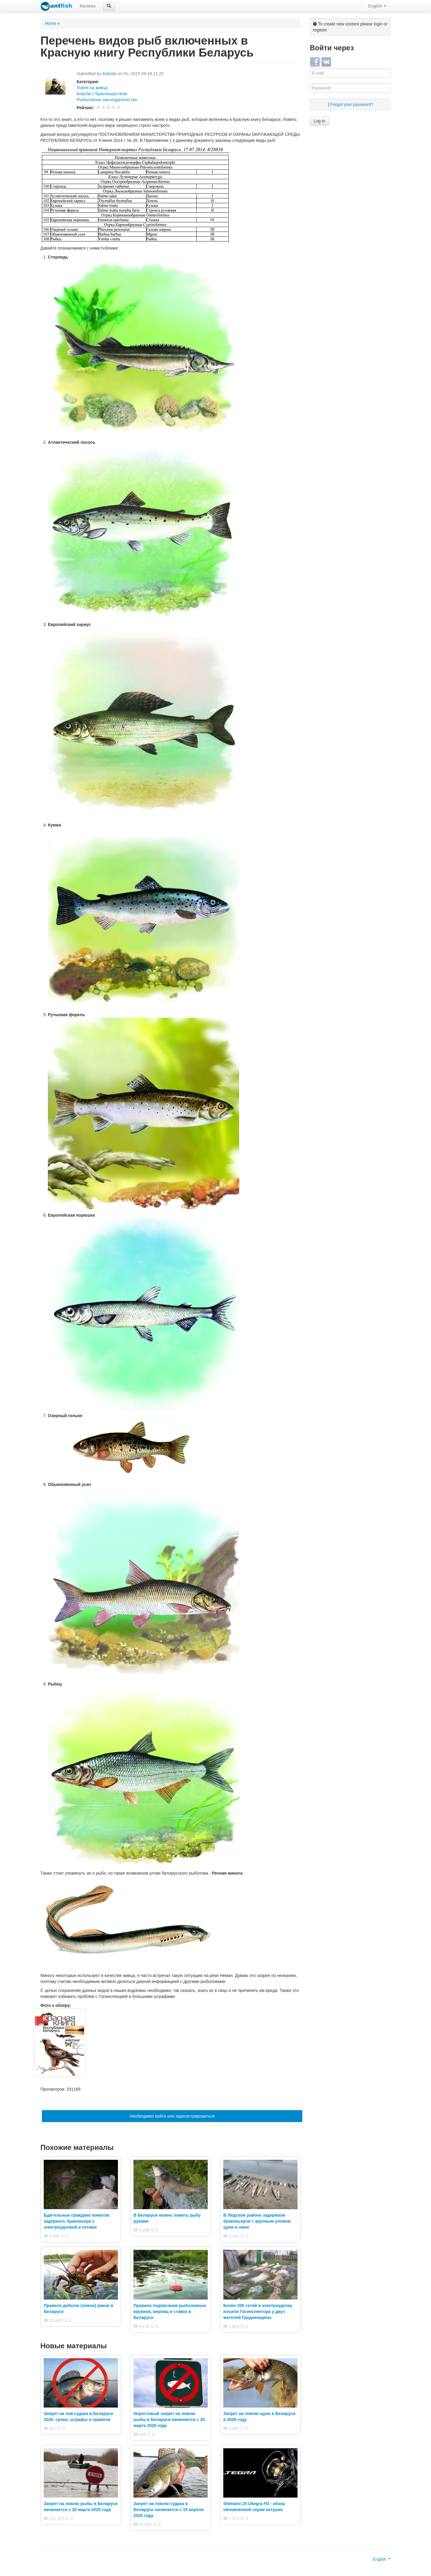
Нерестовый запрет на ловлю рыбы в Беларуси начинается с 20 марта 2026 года (169, 2419)
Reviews (87, 6)
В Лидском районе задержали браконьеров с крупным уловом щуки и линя (257, 2221)
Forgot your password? (351, 104)
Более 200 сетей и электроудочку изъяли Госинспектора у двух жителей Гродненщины (257, 2311)
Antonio (109, 73)
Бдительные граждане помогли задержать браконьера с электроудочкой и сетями (76, 2221)
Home (50, 23)
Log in (319, 120)
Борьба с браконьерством (102, 93)
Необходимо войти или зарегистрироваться (172, 2116)
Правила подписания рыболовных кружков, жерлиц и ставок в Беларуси (169, 2311)
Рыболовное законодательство (107, 99)
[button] (109, 5)
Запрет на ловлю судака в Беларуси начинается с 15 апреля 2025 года (168, 2509)
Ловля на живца (92, 87)
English (377, 6)
